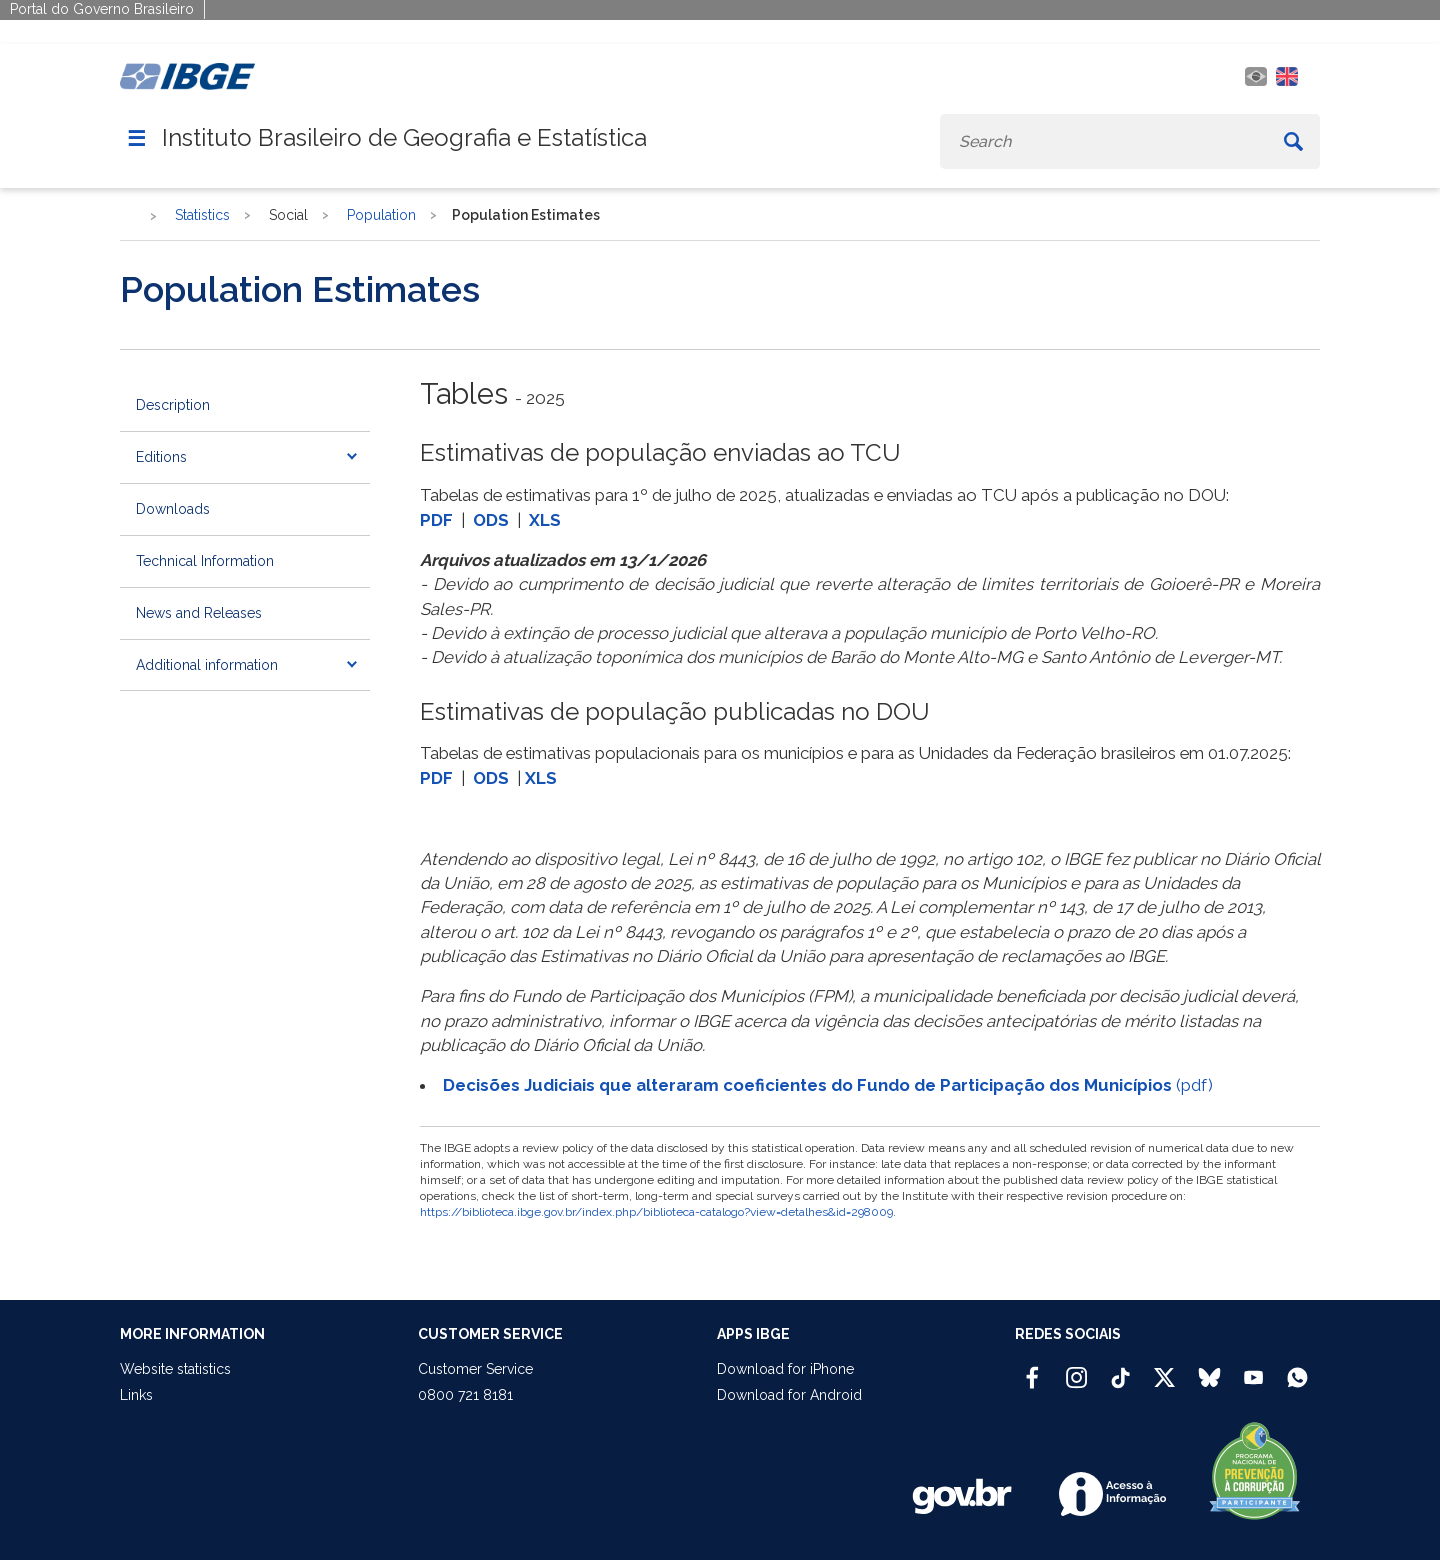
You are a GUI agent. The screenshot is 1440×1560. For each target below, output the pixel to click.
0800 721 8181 (465, 1395)
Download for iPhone (785, 1369)
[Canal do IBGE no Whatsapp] (1297, 1369)
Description (173, 405)
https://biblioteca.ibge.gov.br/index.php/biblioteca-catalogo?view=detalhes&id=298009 (656, 1212)
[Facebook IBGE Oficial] (1032, 1369)
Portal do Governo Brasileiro (102, 9)
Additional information (207, 665)
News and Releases (199, 613)
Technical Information (205, 561)
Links (136, 1395)
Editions (161, 457)
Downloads (173, 509)
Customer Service (475, 1369)
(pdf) (828, 1085)
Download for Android (789, 1395)
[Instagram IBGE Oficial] (1076, 1369)
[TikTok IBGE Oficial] (1120, 1369)
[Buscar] (1293, 141)
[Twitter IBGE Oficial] (1164, 1377)
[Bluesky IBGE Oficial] (1209, 1369)
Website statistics (175, 1369)
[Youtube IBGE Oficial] (1253, 1369)
